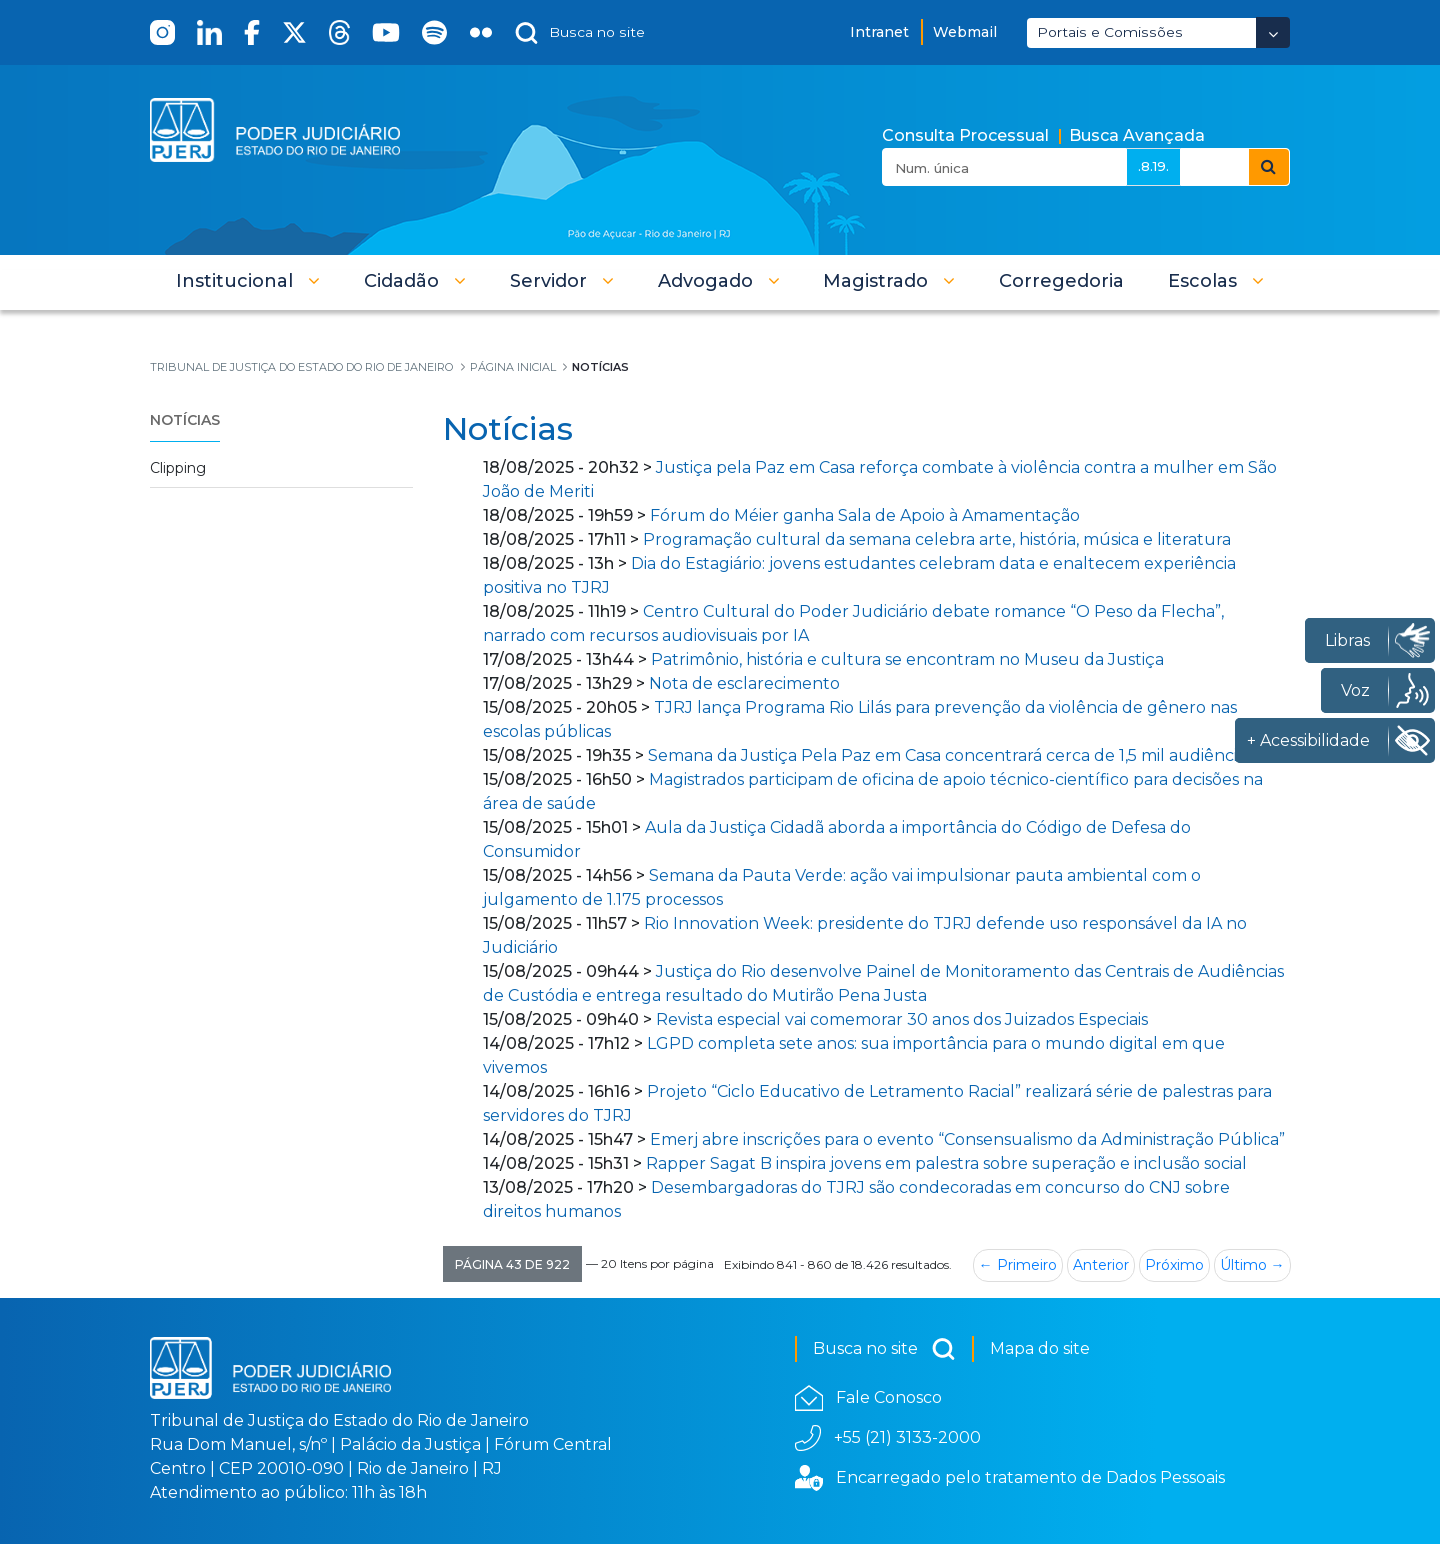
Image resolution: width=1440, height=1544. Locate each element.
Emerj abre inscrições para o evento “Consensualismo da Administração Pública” (967, 1139)
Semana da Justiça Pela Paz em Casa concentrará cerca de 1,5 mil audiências (950, 755)
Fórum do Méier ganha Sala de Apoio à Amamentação (865, 515)
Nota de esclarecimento (744, 683)
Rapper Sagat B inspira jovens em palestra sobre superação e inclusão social (948, 1163)
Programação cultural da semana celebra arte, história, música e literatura (937, 539)
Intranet (879, 32)
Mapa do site (1040, 1348)
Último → (1252, 1265)
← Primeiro (1018, 1265)
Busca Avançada (1137, 135)
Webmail (965, 32)
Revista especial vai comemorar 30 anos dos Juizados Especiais (902, 1019)
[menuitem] (1061, 281)
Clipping (178, 468)
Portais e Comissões (1110, 32)
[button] (248, 281)
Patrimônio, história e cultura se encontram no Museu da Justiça (907, 659)
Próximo (1174, 1265)
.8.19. (1153, 166)
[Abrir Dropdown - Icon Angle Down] (1273, 32)
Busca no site (884, 1349)
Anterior (1101, 1265)
